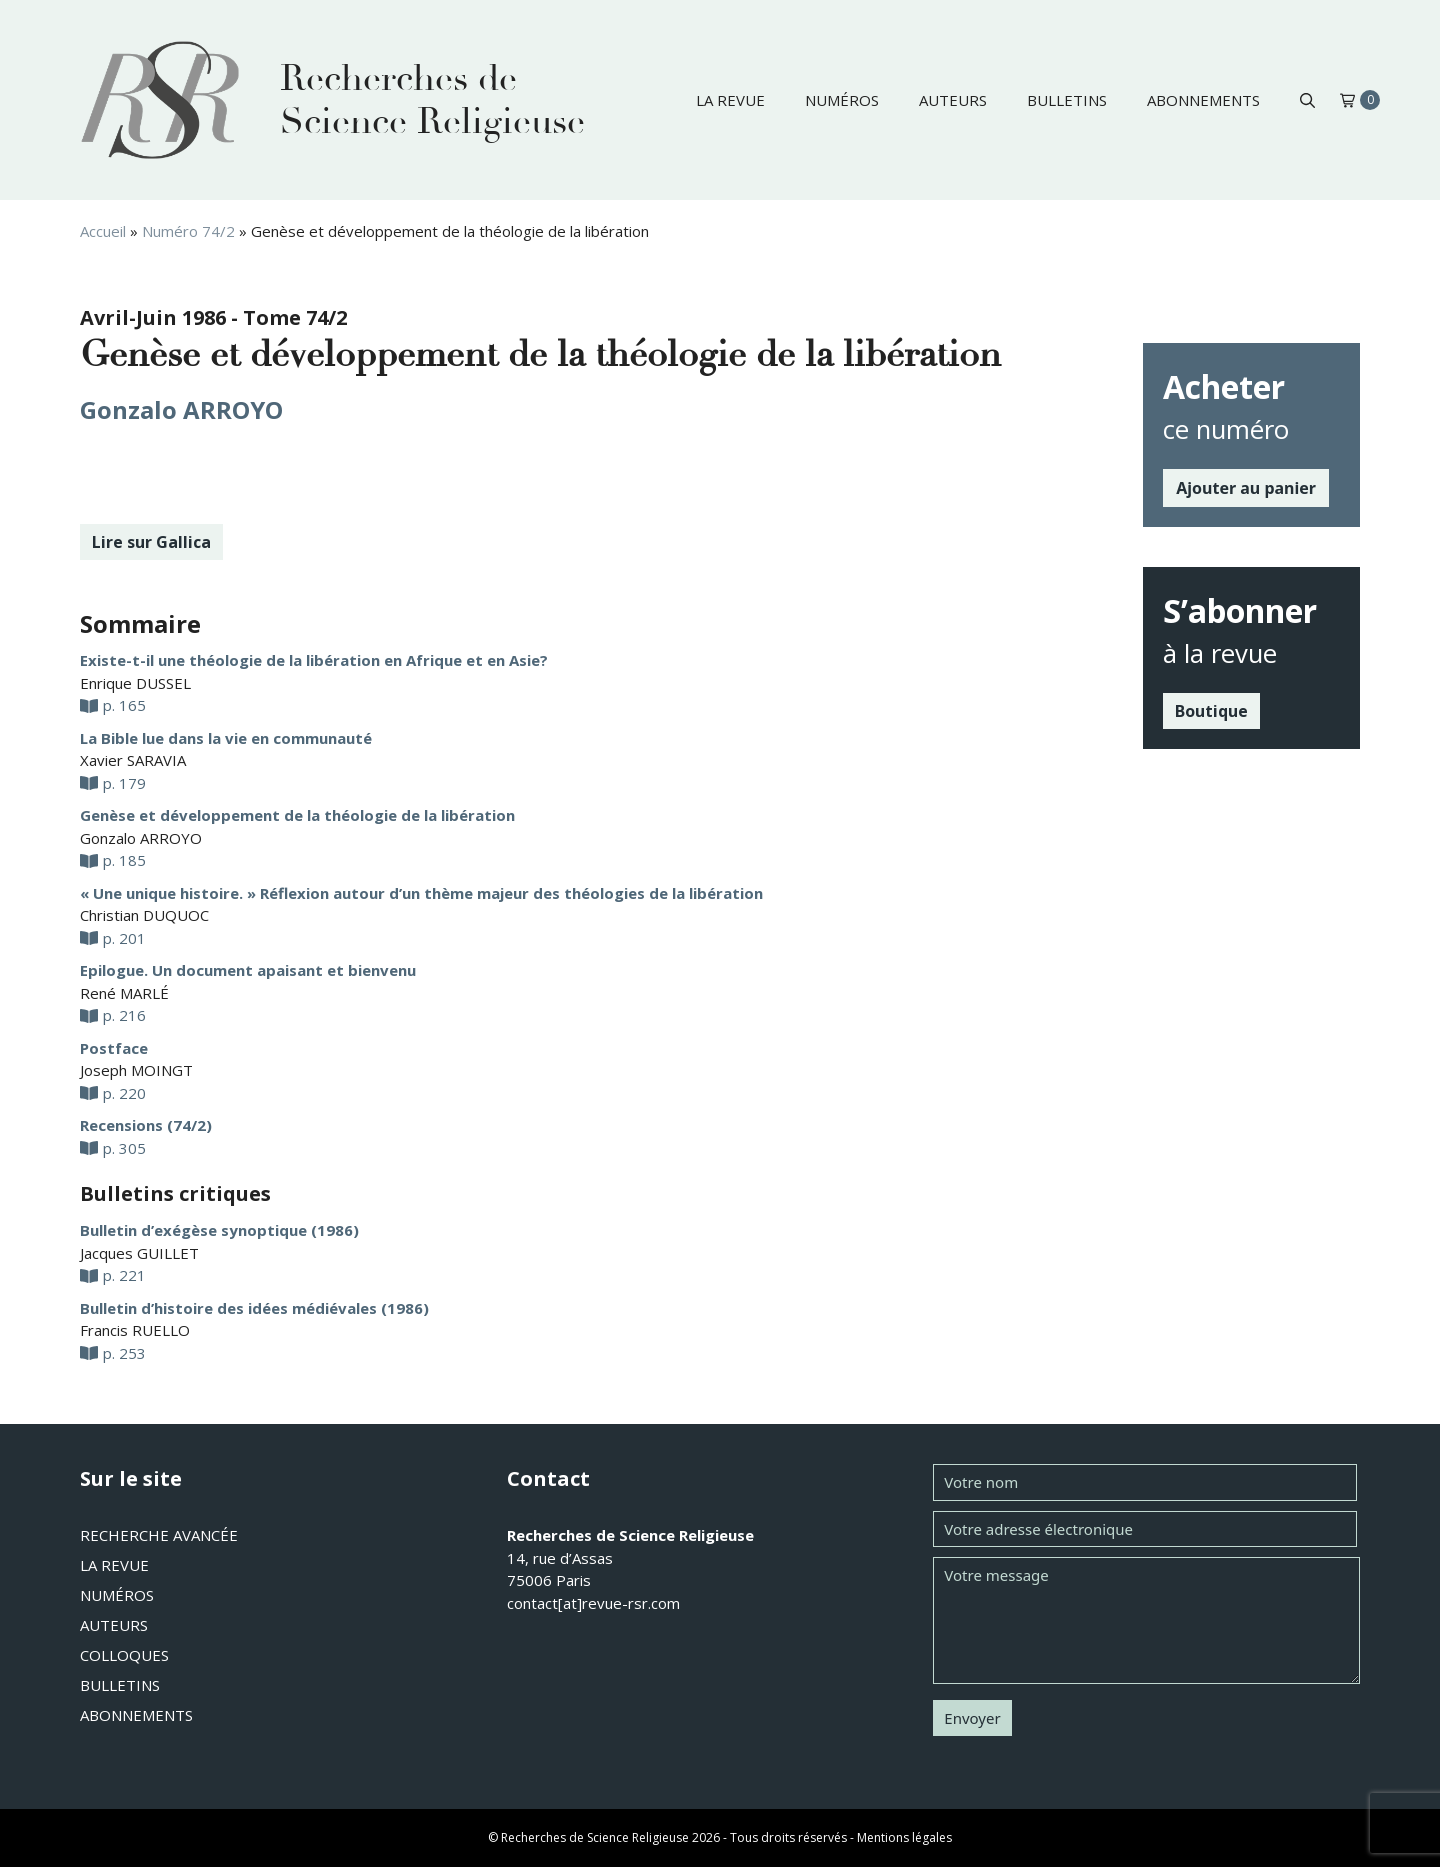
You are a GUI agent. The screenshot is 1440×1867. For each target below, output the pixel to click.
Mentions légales (904, 1837)
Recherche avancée (159, 1535)
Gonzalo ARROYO (181, 409)
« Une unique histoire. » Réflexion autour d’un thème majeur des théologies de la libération (421, 893)
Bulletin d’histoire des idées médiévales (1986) (254, 1308)
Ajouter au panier (1246, 488)
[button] (1307, 100)
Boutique (1211, 711)
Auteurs (953, 100)
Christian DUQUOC (144, 915)
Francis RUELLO (135, 1330)
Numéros (842, 100)
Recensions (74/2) (146, 1125)
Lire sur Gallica (151, 542)
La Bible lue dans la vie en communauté (226, 738)
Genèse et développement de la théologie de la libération (297, 815)
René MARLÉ (124, 993)
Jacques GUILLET (139, 1253)
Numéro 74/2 (188, 231)
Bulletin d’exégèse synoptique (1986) (219, 1230)
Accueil (103, 231)
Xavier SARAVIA (133, 760)
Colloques (124, 1655)
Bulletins (1067, 100)
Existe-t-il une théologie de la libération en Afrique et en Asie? (314, 660)
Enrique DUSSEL (135, 683)
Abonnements (1203, 100)
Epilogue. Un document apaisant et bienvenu (248, 970)
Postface (114, 1048)
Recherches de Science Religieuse (432, 100)
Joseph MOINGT (136, 1070)
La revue (730, 100)
